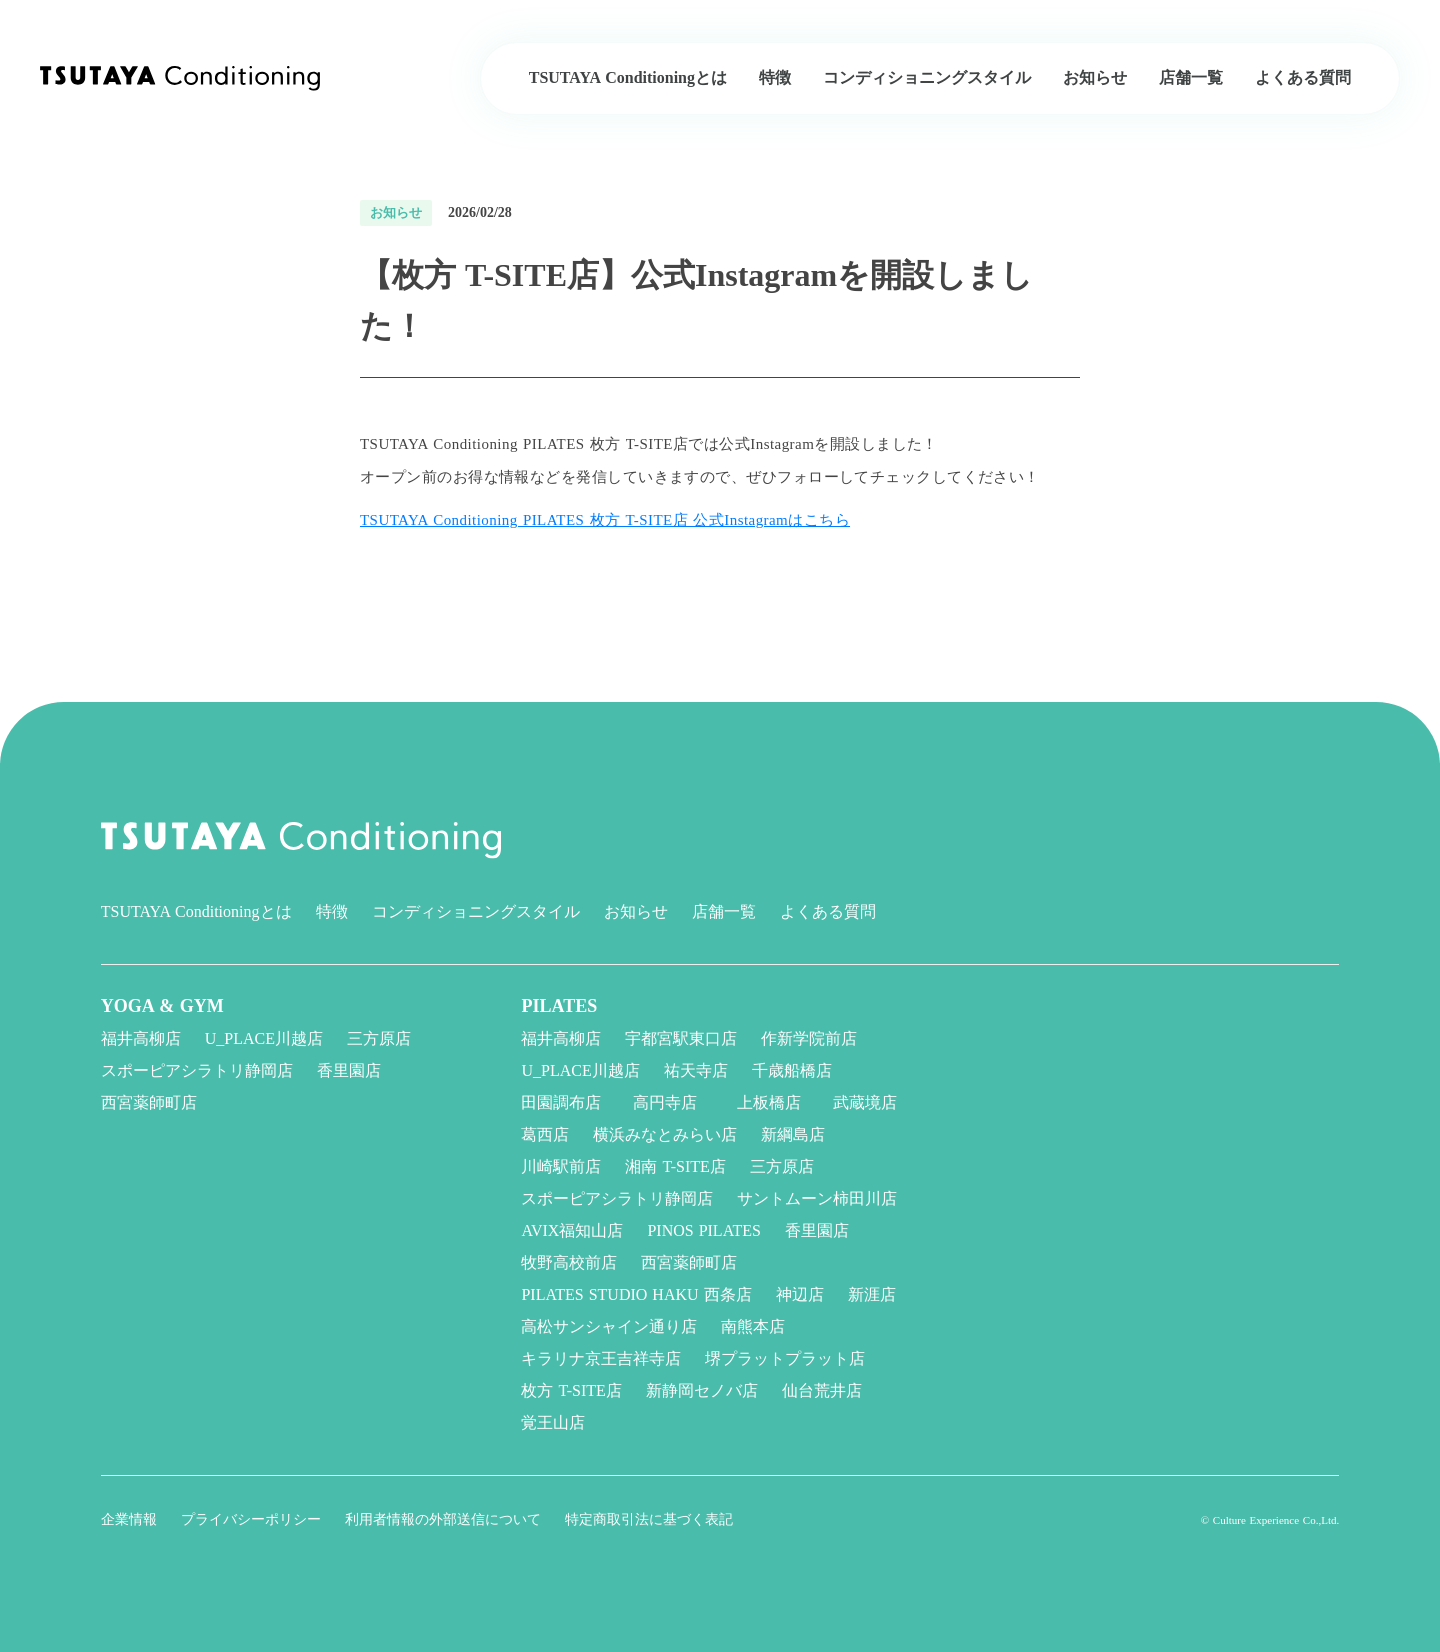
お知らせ (636, 911)
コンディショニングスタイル (476, 911)
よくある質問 (828, 911)
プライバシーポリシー (251, 1519)
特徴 (332, 911)
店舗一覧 (724, 911)
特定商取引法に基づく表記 (649, 1519)
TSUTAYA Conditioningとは (196, 911)
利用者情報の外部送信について (443, 1519)
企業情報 (129, 1519)
